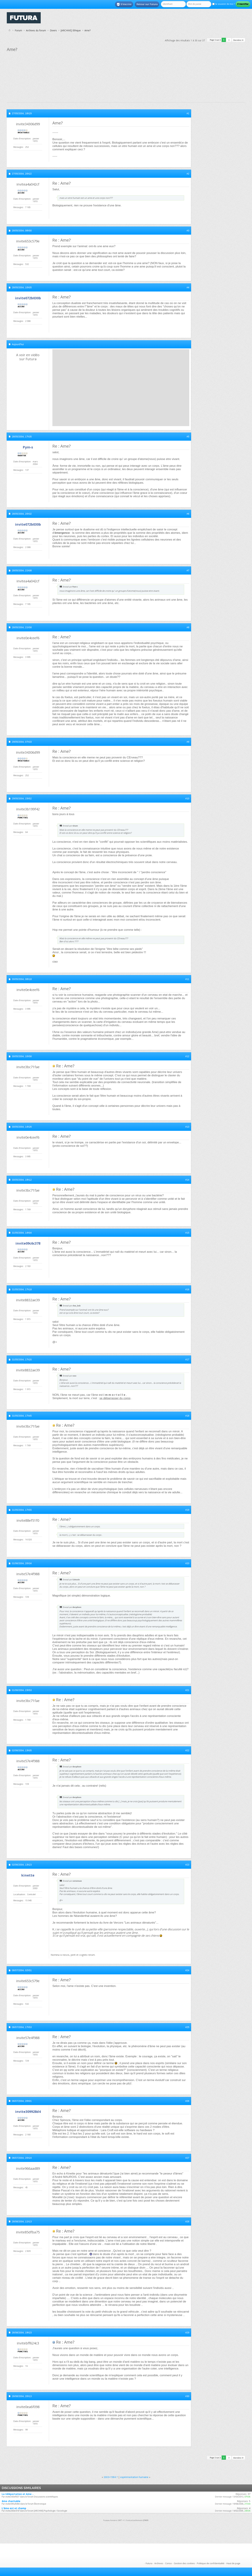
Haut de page (233, 2563)
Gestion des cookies (184, 2563)
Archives (158, 2563)
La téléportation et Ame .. (18, 2494)
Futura (149, 2563)
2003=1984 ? (111, 2477)
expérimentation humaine (134, 2477)
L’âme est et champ (14, 2508)
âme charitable (11, 2501)
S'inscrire (124, 4)
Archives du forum (36, 30)
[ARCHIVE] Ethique (71, 30)
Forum (18, 30)
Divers (53, 30)
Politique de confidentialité (210, 2563)
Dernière (238, 40)
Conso (168, 2563)
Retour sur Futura (147, 4)
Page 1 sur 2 (215, 40)
